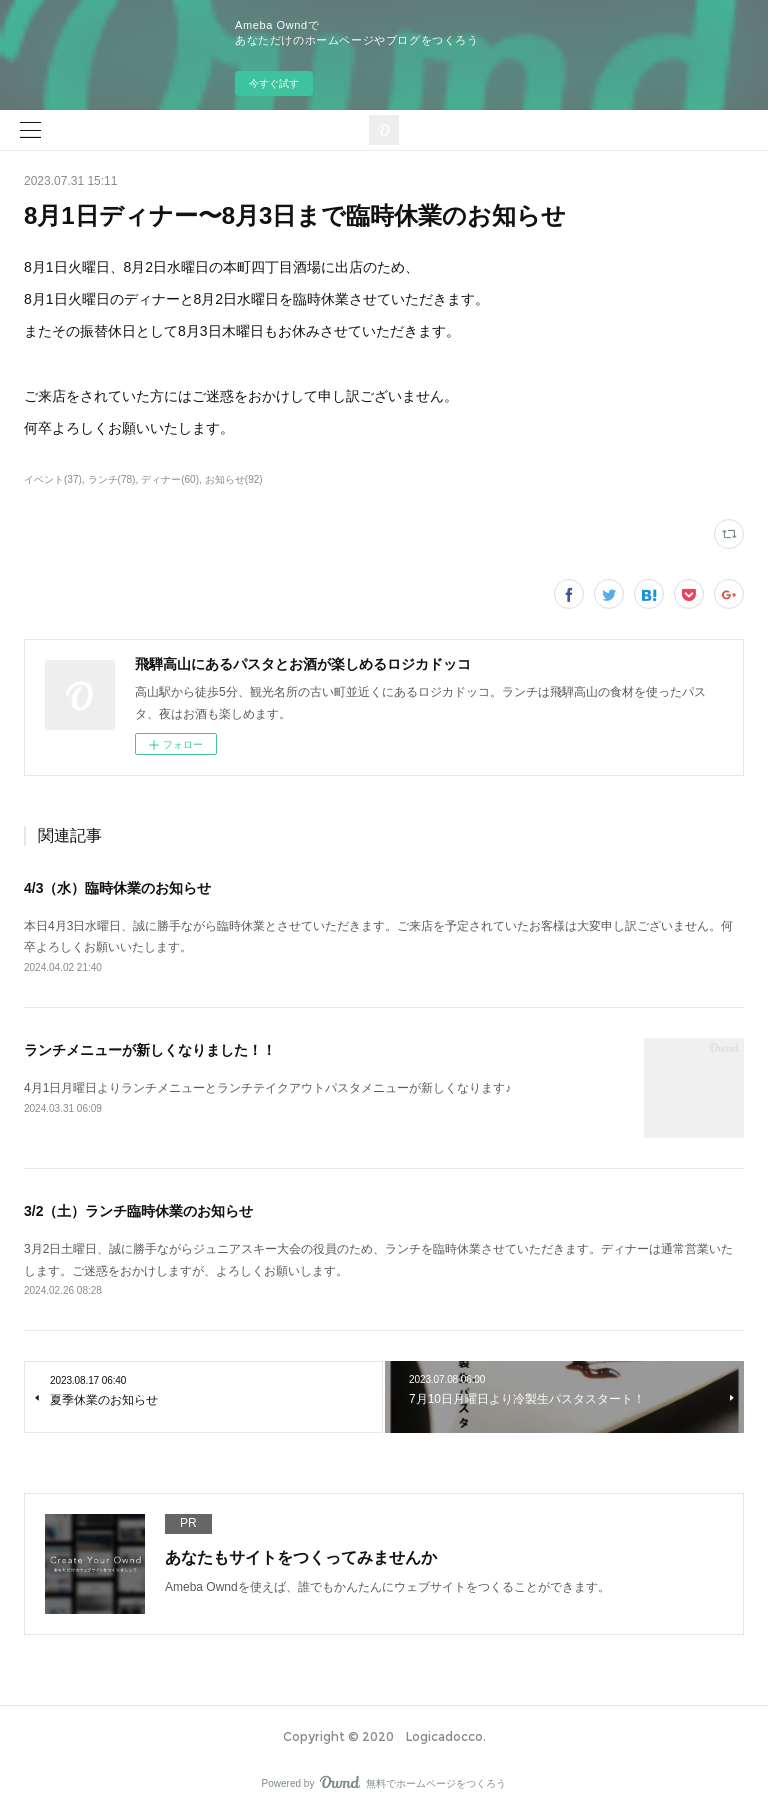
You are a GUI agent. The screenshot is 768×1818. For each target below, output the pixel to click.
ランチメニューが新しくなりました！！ (150, 1050)
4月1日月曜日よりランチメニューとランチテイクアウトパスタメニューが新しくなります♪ (267, 1088)
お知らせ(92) (234, 479)
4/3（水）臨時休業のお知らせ (117, 888)
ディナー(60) (170, 479)
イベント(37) (53, 479)
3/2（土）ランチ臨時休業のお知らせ (138, 1211)
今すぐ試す (274, 83)
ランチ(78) (112, 479)
